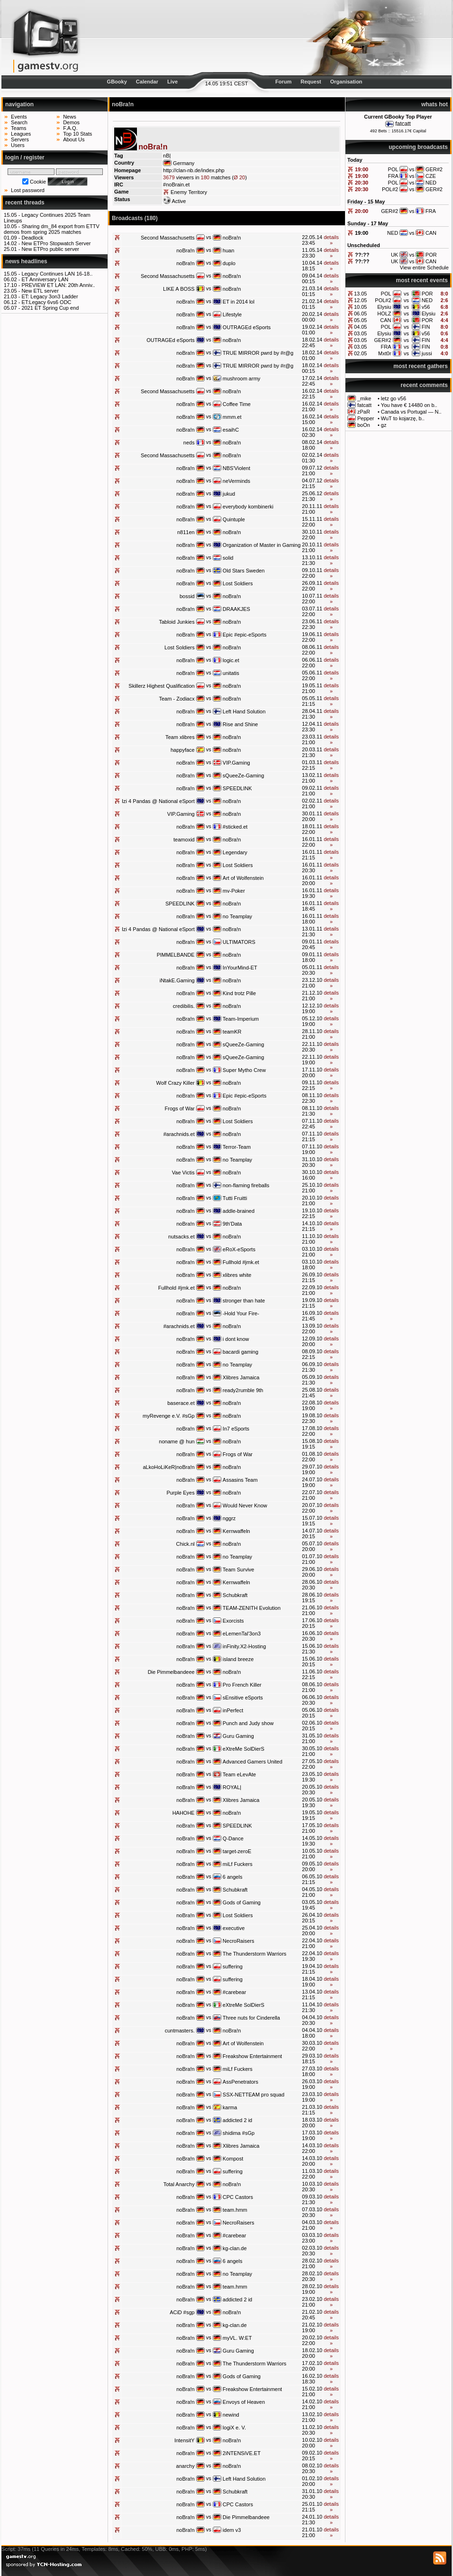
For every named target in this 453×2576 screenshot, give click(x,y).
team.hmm (235, 2210)
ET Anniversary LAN (44, 279)
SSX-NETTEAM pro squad (253, 2094)
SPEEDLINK (237, 788)
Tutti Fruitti (235, 1198)
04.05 (360, 327)
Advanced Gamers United (252, 1761)
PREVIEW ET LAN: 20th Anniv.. (58, 285)
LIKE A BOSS (179, 289)
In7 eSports (236, 1428)
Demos (71, 122)
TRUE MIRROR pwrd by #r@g (258, 353)
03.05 (360, 333)
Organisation (346, 81)
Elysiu (384, 307)
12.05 (360, 300)
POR (427, 293)
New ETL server (39, 291)
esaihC (231, 430)
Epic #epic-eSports (244, 634)
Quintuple (234, 519)
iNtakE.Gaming (177, 980)
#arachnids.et (179, 1134)
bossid (187, 596)
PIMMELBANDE (176, 955)
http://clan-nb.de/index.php (194, 170)
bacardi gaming (240, 1352)
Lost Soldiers (238, 583)
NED (427, 300)
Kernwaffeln (236, 1531)
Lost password (28, 190)
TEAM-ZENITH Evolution (252, 1608)
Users (18, 145)
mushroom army (241, 378)
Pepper (365, 418)
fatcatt (403, 123)
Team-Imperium (241, 1019)
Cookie (38, 182)
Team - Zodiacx (177, 699)
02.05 (360, 353)
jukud (229, 494)
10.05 (360, 307)
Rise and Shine (240, 724)
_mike (364, 398)
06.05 (360, 313)
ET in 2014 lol (238, 302)
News (69, 117)
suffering (233, 1966)
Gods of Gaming (242, 1902)
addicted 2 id (237, 2120)
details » (331, 240)
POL (386, 293)
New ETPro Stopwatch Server (56, 243)
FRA (386, 347)
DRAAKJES (236, 609)
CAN (385, 320)
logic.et (231, 660)
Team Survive (238, 1569)
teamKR (232, 1031)
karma (230, 2107)
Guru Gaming (238, 1736)
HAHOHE (183, 1813)
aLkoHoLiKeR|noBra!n (168, 1467)
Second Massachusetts (168, 237)
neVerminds (236, 481)
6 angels (233, 1877)
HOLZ (384, 313)
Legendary (235, 852)
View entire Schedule (424, 267)
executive (234, 1928)
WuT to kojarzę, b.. (403, 418)
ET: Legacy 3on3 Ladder (49, 296)
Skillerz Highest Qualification (161, 686)
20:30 (361, 182)
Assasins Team (240, 1480)
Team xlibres (180, 737)
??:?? (362, 255)
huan (228, 250)
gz (384, 425)
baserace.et (180, 1403)
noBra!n (232, 237)
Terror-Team (237, 1147)
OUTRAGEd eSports (247, 327)
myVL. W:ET (237, 2338)
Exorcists (233, 1621)
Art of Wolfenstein (243, 878)
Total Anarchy (179, 2184)
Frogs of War (180, 1108)
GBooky (117, 81)
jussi (427, 353)
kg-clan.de (235, 2248)
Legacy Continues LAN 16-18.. (56, 274)
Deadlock (32, 237)
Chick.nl (185, 1544)
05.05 (360, 320)
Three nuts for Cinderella (251, 2018)
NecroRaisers (238, 1941)
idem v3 (232, 2530)
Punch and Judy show (248, 1723)
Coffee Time (237, 404)
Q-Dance (233, 1838)
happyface (183, 750)
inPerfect (233, 1710)
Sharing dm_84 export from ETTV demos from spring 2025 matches (52, 229)
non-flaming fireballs (246, 1185)
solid (228, 558)
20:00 (361, 211)
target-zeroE (237, 1851)
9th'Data (232, 1224)
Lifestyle (232, 314)
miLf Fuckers (238, 1864)
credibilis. (184, 1006)
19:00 (361, 169)
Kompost (233, 2158)
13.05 (360, 293)
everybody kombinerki (248, 506)
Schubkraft (235, 1595)
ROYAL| (232, 1787)
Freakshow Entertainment (252, 2056)
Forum (283, 81)
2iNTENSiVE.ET (242, 2453)
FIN (426, 327)
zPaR (363, 412)
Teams (18, 128)
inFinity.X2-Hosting (244, 1646)
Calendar (147, 81)
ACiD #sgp (182, 2312)
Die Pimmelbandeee (171, 1672)
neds (189, 442)
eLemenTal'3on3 (242, 1633)
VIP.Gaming (236, 763)
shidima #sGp (238, 2133)
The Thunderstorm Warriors (254, 1954)
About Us (73, 139)
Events (19, 117)
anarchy (185, 2466)
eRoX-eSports (239, 1249)
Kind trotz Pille (239, 993)
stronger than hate (244, 1300)
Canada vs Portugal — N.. (411, 412)
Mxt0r (384, 353)
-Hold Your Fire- (241, 1313)
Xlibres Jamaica (241, 1377)
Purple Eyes (180, 1493)
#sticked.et (235, 827)
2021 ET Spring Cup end (50, 308)
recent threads (25, 202)
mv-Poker (234, 891)
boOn (363, 425)
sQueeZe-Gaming (243, 775)
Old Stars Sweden (244, 570)
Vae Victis (183, 1172)
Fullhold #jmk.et (241, 1262)
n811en (186, 532)
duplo (229, 263)
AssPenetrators (240, 2082)
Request (310, 81)
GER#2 (382, 340)
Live (172, 81)
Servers (20, 139)
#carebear (234, 1992)
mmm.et (232, 417)
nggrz (229, 1518)
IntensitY (184, 2440)
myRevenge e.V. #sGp (169, 1416)
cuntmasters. (180, 2030)
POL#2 (383, 300)
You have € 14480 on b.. (409, 405)
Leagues (21, 134)
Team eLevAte (239, 1774)
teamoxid (184, 839)
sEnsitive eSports (243, 1697)
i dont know (236, 1339)
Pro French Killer (242, 1685)
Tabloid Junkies (176, 622)
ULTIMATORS (239, 942)
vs (406, 293)
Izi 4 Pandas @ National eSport (158, 801)
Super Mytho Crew (244, 1070)
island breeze (238, 1659)
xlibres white (237, 1275)
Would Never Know (245, 1505)
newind (231, 2415)
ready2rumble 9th (243, 1390)
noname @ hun (176, 1441)
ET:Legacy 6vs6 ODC (46, 302)
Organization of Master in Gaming (261, 545)
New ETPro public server (50, 249)
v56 (426, 307)
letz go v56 (393, 398)
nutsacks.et (181, 1236)
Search (19, 122)
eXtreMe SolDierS (243, 1749)
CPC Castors (238, 2197)
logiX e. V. (234, 2427)
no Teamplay (237, 916)
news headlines (26, 261)
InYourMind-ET (240, 967)
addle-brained (238, 1211)
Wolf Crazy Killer (175, 1083)
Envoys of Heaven (244, 2402)
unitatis (231, 673)
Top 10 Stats (77, 134)
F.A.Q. (70, 128)
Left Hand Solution (244, 711)
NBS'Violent (236, 468)
